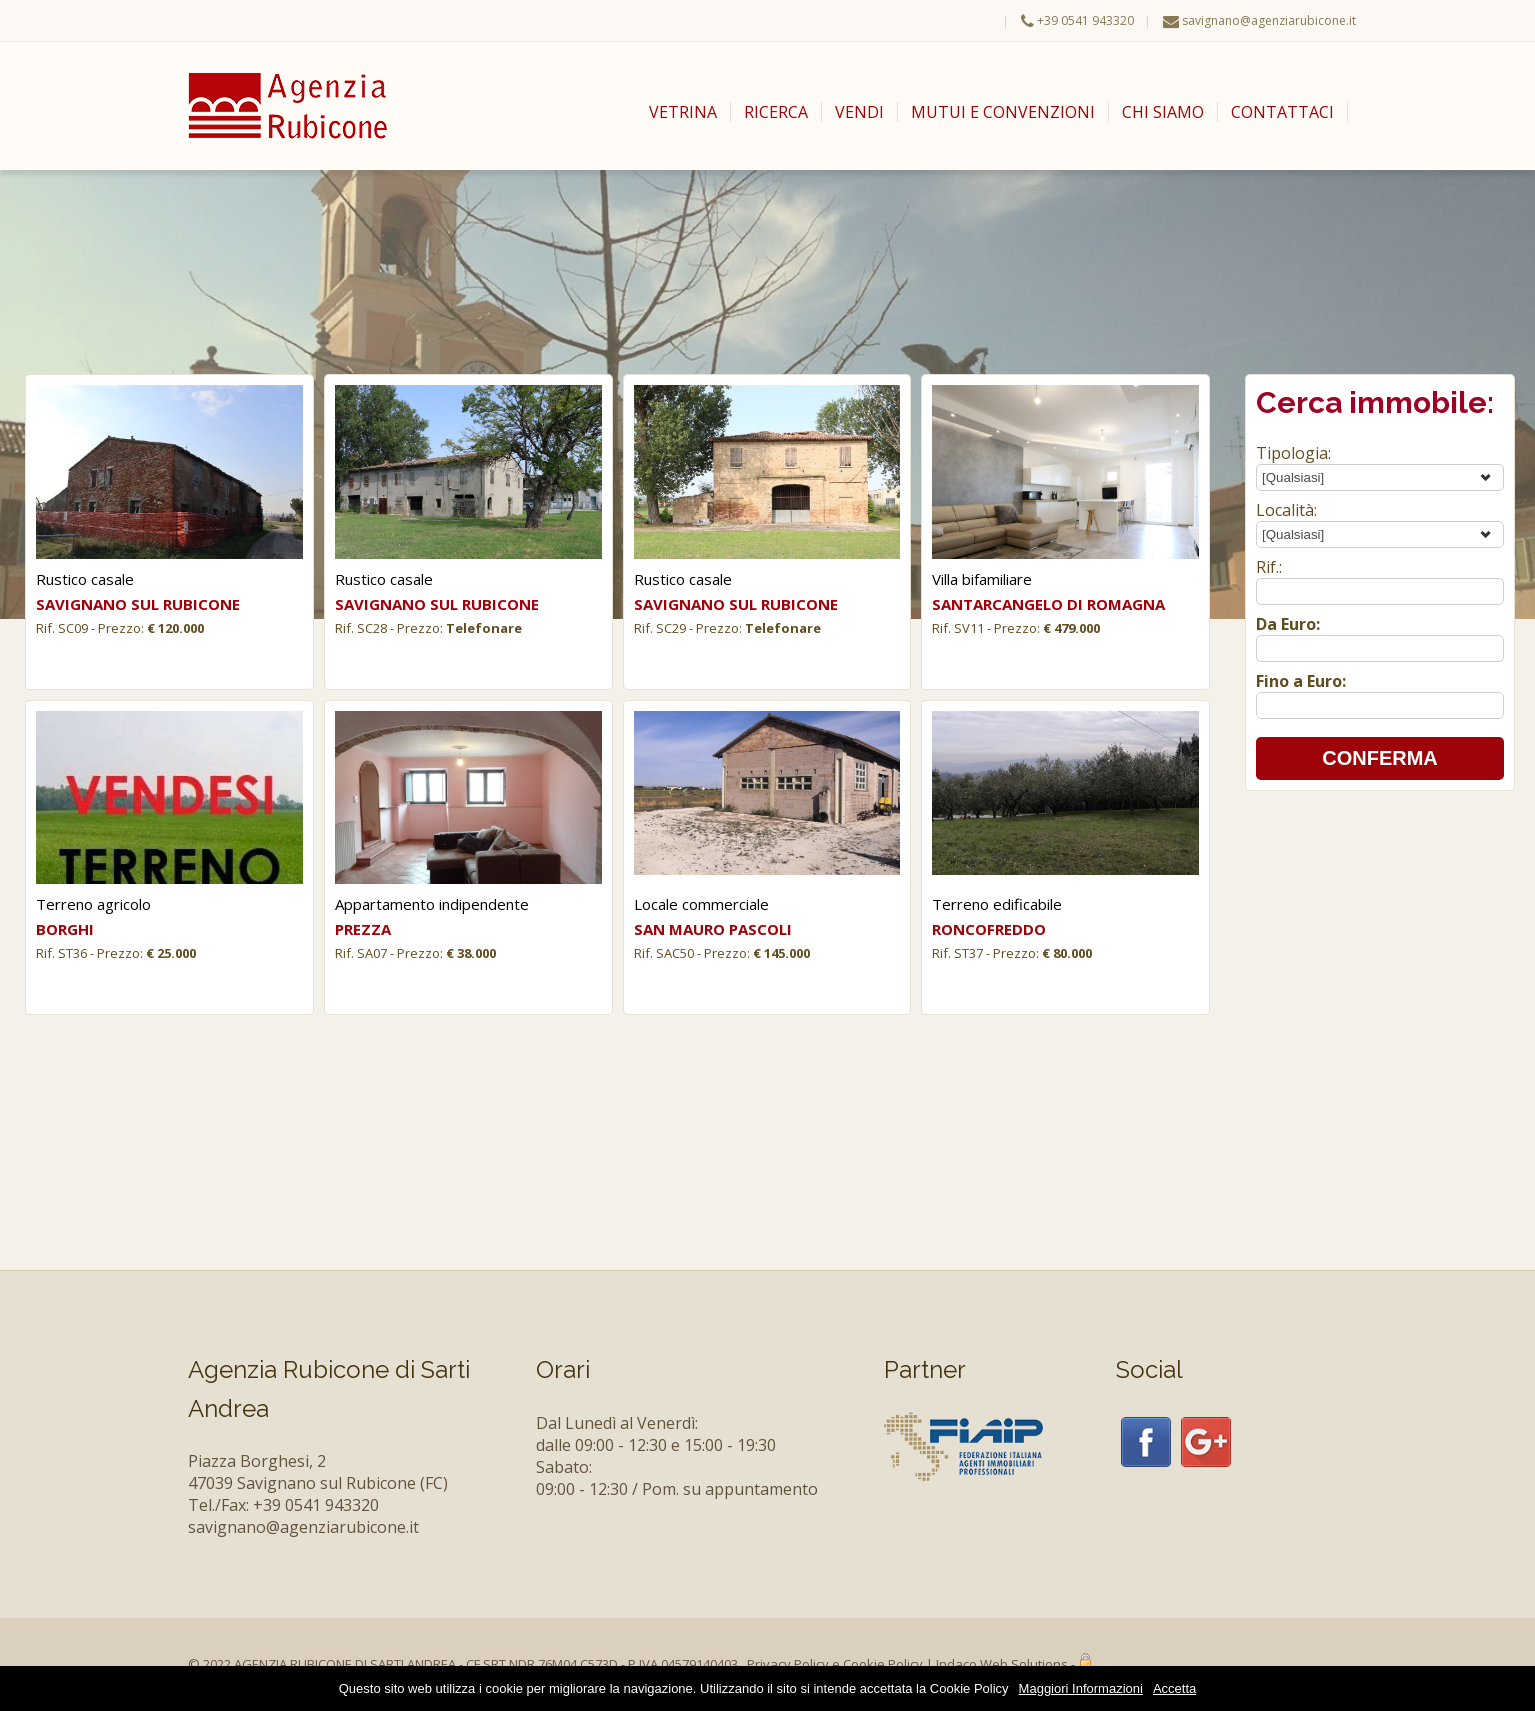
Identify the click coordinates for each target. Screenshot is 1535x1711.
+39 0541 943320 (1085, 20)
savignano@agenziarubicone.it (1269, 20)
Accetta (1174, 1688)
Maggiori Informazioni (1081, 1688)
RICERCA (776, 112)
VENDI (859, 112)
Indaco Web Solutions (1002, 1664)
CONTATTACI (1282, 112)
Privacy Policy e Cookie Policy (835, 1664)
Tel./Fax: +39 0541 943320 (283, 1505)
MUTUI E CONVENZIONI (1003, 112)
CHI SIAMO (1163, 112)
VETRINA (683, 112)
